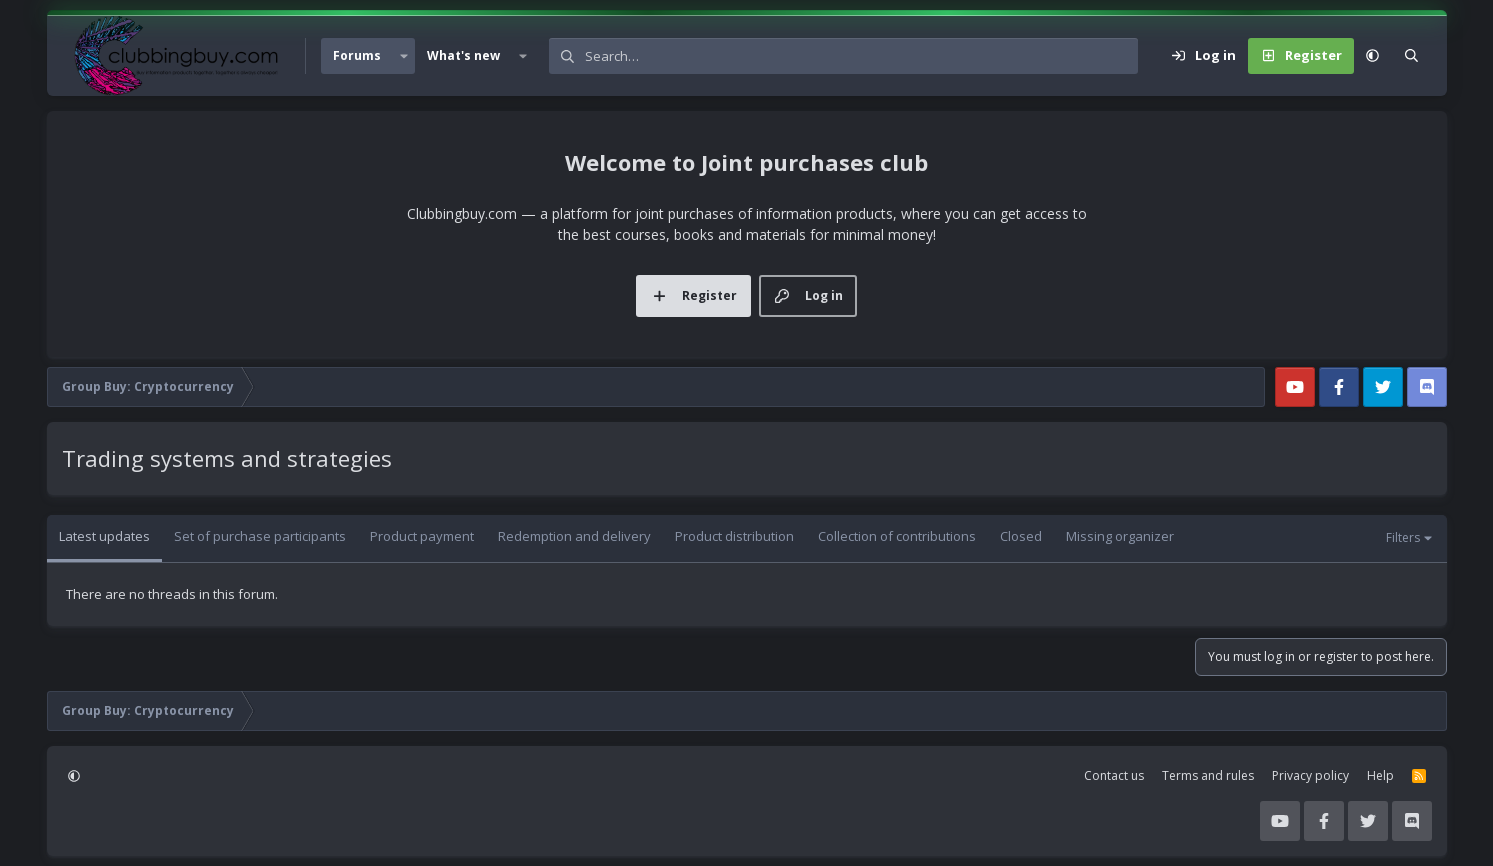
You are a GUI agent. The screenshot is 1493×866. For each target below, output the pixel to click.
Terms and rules (1208, 775)
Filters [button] (1403, 537)
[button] (404, 56)
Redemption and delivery (574, 536)
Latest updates (104, 536)
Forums (357, 55)
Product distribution (734, 536)
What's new (463, 55)
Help (1380, 775)
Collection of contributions (897, 536)
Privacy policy (1310, 775)
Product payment (422, 536)
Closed (1021, 536)
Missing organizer (1120, 536)
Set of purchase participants (260, 536)
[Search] (861, 56)
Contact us (1114, 775)
